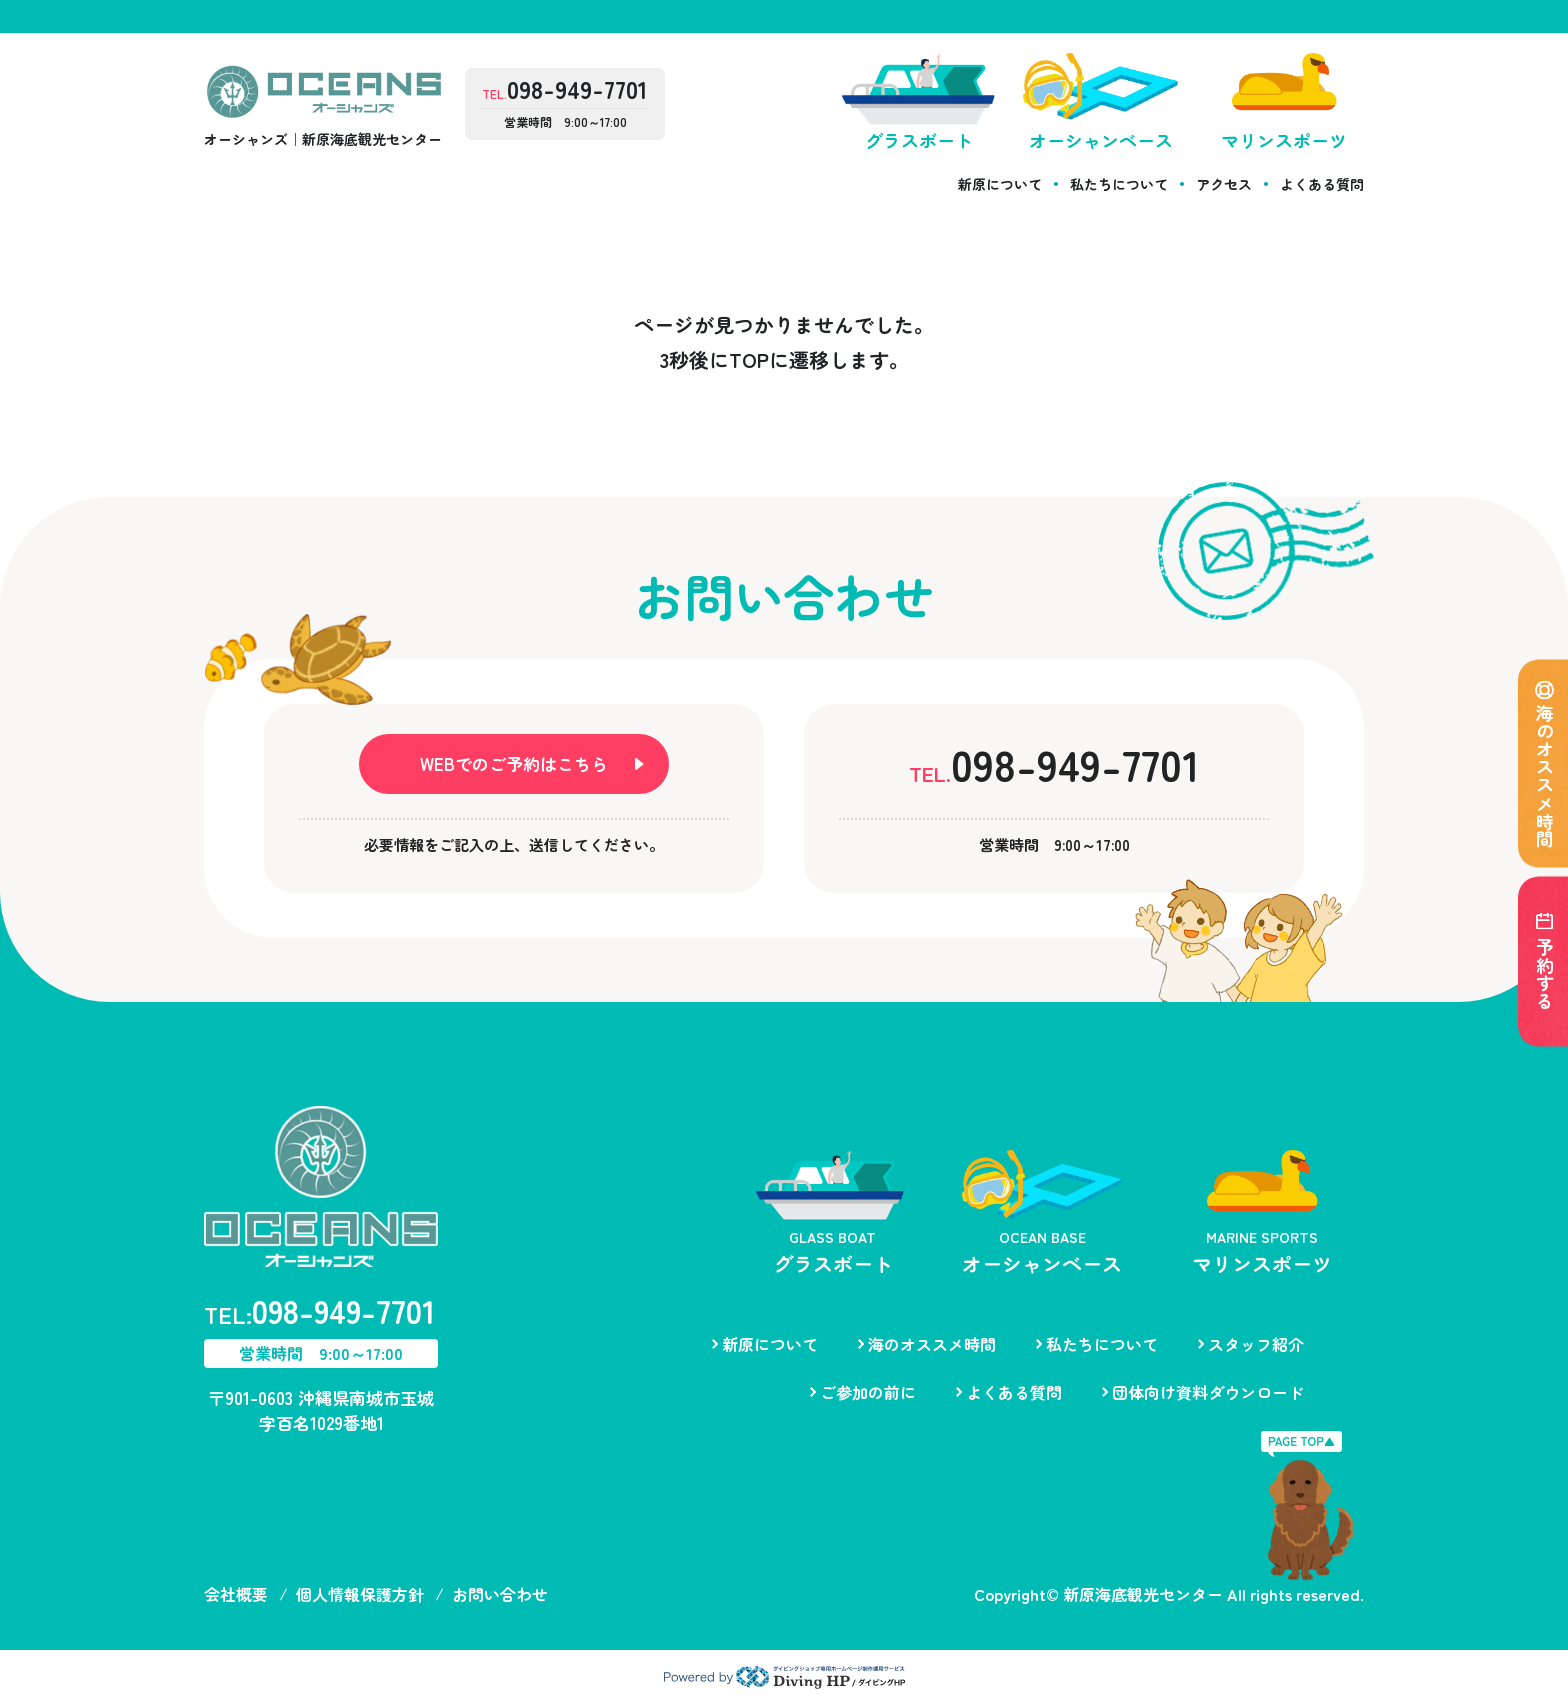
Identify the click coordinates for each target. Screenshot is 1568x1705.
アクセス (1224, 184)
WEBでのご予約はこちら (514, 763)
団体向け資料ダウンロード (1208, 1392)
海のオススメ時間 (932, 1344)
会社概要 (236, 1594)
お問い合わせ (500, 1594)
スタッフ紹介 (1256, 1344)
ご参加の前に (868, 1392)
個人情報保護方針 (360, 1594)
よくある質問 (1322, 184)
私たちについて (1119, 184)
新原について (1000, 184)
